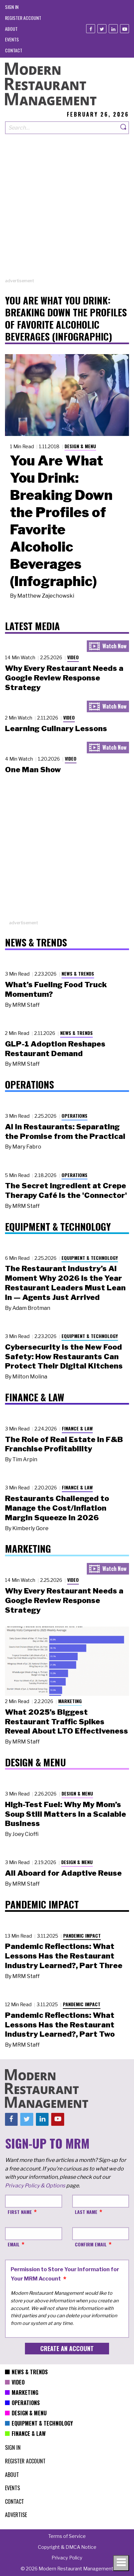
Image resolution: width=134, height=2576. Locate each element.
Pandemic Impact (82, 1935)
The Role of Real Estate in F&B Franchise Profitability (64, 1444)
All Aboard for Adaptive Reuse (63, 1873)
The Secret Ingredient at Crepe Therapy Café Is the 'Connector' (66, 1190)
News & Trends (78, 973)
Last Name (86, 2211)
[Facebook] (90, 28)
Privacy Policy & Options (35, 2185)
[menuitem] (12, 6)
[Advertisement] (67, 211)
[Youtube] (124, 28)
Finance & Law (77, 1428)
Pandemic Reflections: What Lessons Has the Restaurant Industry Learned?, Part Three (63, 1956)
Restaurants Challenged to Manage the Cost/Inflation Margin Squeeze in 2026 (57, 1508)
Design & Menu (80, 446)
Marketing (70, 1700)
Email (14, 2244)
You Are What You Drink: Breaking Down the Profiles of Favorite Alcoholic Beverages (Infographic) (61, 520)
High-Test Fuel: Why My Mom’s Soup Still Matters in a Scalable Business (65, 1814)
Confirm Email (91, 2244)
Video (73, 657)
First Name (20, 2211)
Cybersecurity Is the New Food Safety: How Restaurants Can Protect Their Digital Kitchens (64, 1356)
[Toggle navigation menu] (121, 2563)
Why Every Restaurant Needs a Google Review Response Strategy (64, 678)
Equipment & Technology (90, 1257)
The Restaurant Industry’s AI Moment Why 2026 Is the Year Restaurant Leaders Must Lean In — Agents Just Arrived (65, 1283)
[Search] (123, 127)
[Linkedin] (113, 28)
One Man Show (33, 769)
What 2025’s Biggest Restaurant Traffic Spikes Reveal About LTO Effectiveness (66, 1721)
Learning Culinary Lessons (56, 728)
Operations (74, 1115)
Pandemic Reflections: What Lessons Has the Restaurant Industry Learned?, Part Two (60, 2025)
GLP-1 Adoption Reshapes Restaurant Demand (55, 1048)
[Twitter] (101, 28)
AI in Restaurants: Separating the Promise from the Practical (65, 1131)
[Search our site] (61, 127)
